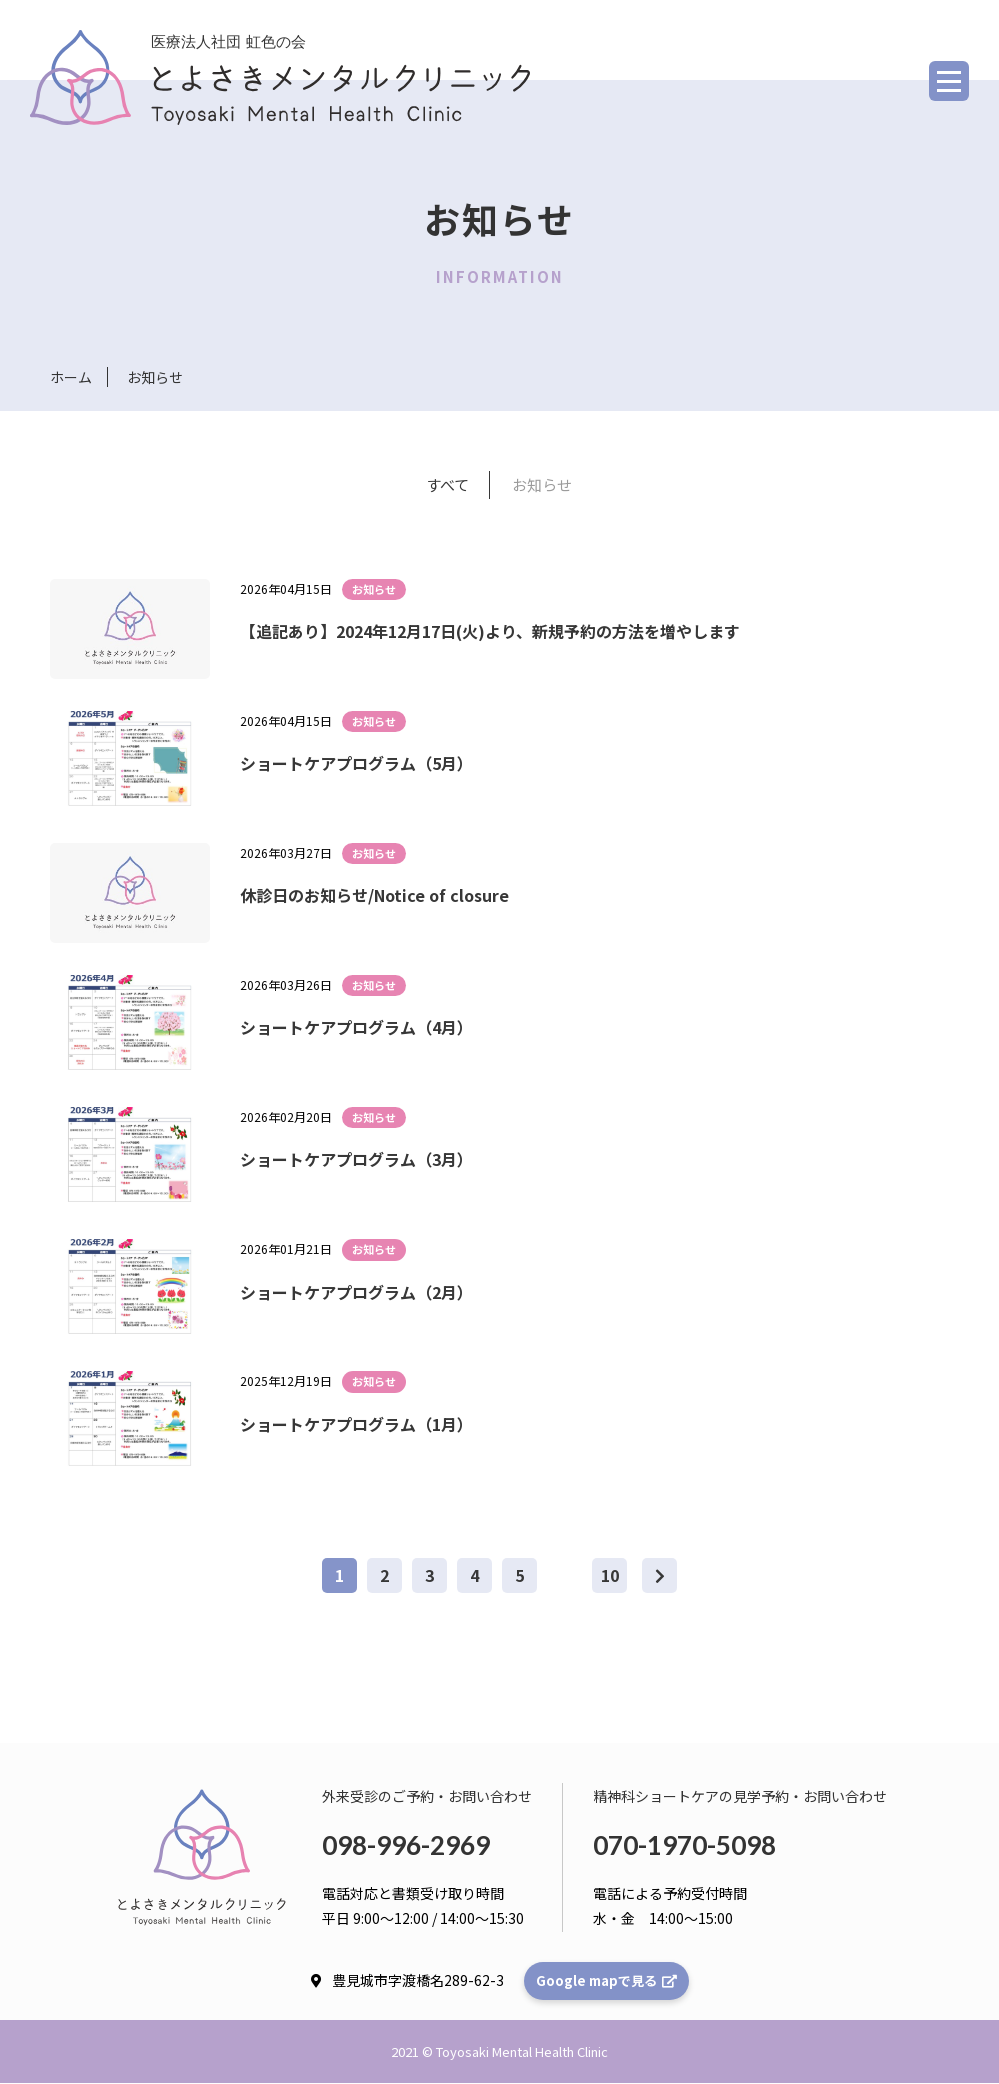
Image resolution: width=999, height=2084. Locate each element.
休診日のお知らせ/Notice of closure (374, 896)
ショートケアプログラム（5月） (356, 764)
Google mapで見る (606, 1981)
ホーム (71, 377)
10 (610, 1576)
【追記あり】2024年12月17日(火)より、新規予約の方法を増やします (490, 631)
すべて (447, 484)
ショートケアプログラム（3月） (356, 1160)
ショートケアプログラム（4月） (356, 1028)
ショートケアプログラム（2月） (356, 1292)
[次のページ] (659, 1576)
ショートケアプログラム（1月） (356, 1424)
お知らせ (542, 484)
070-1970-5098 (684, 1846)
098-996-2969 (406, 1846)
